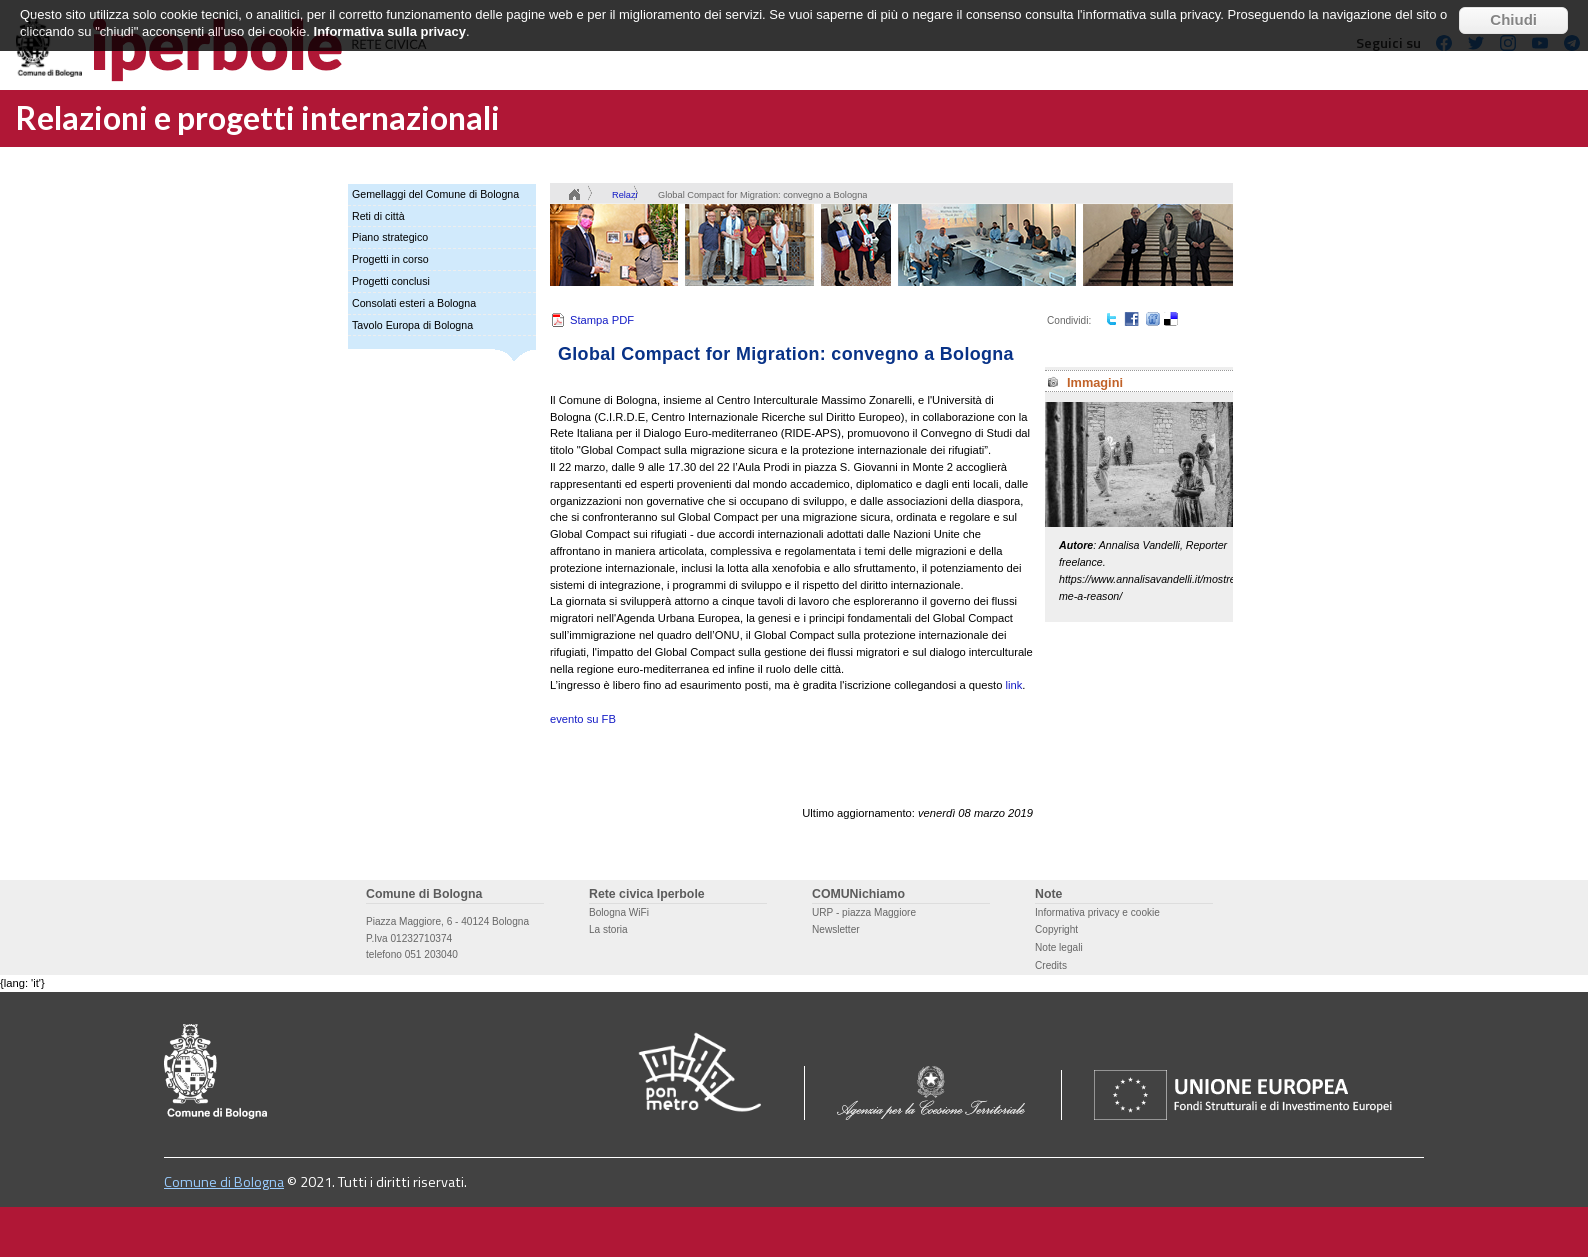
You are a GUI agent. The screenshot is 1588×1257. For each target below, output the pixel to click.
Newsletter (836, 929)
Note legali (1059, 947)
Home (574, 195)
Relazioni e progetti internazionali (258, 117)
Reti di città (378, 216)
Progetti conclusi (391, 281)
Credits (1051, 965)
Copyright (1056, 929)
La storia (608, 929)
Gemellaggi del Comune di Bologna (435, 194)
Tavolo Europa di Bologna (412, 325)
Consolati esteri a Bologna (414, 303)
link (1014, 685)
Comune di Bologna (224, 1182)
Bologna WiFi (619, 912)
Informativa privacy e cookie (1097, 912)
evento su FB (583, 719)
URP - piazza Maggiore (864, 912)
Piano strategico (390, 237)
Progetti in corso (390, 259)
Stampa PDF (602, 320)
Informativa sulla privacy (390, 18)
